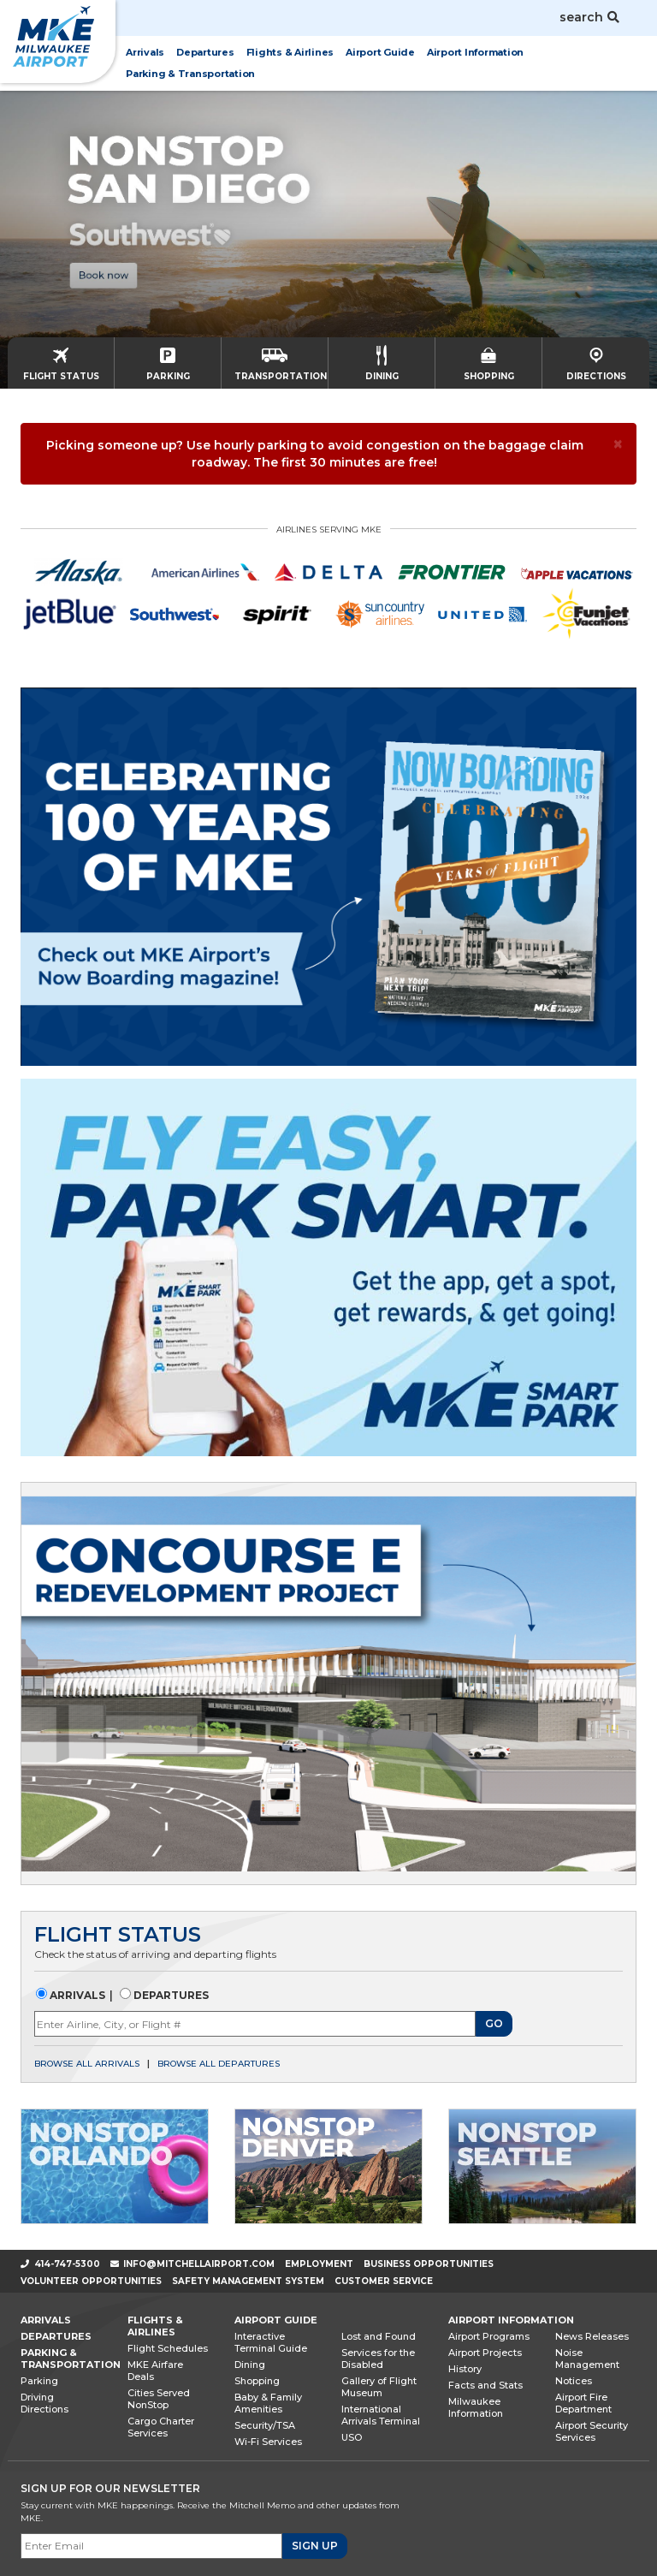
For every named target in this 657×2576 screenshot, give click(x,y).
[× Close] (618, 444)
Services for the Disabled (378, 2359)
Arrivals (76, 1995)
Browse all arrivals (86, 2063)
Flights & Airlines (155, 2326)
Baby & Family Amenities (268, 2403)
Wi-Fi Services (268, 2442)
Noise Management (587, 2359)
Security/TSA (264, 2425)
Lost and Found (378, 2336)
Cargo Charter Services (160, 2427)
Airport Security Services (591, 2431)
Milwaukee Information (475, 2407)
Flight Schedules (167, 2348)
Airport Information (511, 2320)
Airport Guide (275, 2320)
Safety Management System (248, 2281)
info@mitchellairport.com (199, 2264)
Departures (170, 1995)
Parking (39, 2381)
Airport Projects (485, 2353)
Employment (319, 2264)
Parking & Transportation (71, 2359)
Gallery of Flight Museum (379, 2387)
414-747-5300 (60, 2264)
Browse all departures (218, 2063)
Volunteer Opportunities (91, 2281)
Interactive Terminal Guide (270, 2342)
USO (351, 2437)
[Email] (151, 2546)
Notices (573, 2381)
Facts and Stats (485, 2385)
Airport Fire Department (583, 2403)
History (465, 2369)
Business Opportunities (429, 2264)
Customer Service (383, 2281)
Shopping (257, 2381)
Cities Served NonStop (158, 2399)
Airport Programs (489, 2336)
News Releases (592, 2336)
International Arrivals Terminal (380, 2415)
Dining (249, 2365)
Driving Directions (44, 2403)
